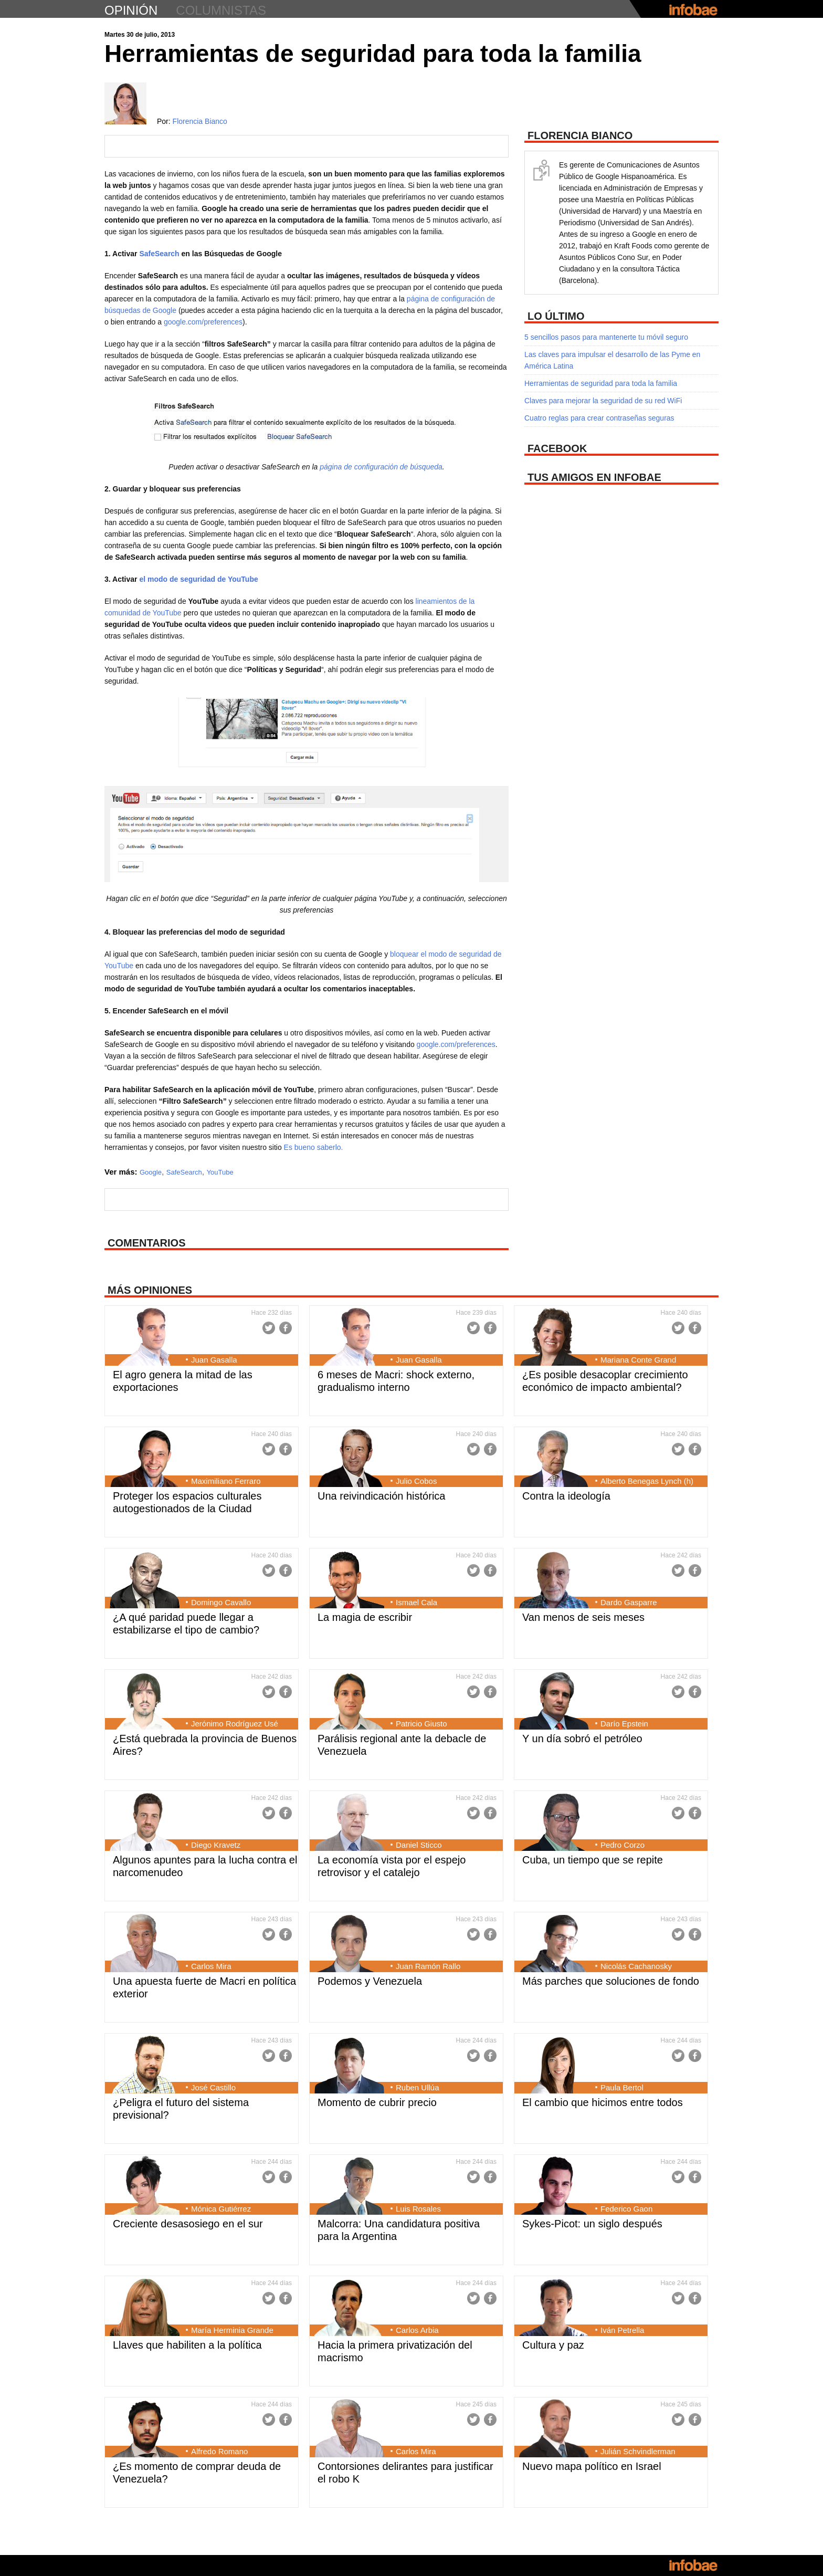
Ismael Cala (416, 1602)
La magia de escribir (365, 1617)
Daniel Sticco (419, 1844)
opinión (130, 10)
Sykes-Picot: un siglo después (592, 2223)
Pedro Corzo (622, 1844)
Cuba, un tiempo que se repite (592, 1860)
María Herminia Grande (232, 2330)
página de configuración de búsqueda (381, 467)
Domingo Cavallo (221, 1602)
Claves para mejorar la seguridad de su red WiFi (603, 400)
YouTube (220, 1172)
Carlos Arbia (417, 2330)
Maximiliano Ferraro (226, 1481)
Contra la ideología (566, 1496)
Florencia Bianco (200, 121)
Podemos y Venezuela (370, 1981)
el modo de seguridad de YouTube (198, 579)
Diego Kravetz (215, 1844)
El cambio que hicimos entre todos (602, 2102)
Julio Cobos (416, 1481)
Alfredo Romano (219, 2451)
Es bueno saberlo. (312, 1147)
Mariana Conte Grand (638, 1359)
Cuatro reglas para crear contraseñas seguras (599, 418)
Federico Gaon (626, 2208)
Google (151, 1172)
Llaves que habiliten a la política (187, 2345)
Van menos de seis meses (583, 1617)
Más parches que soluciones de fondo (610, 1981)
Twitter (268, 1328)
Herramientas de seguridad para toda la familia (600, 383)
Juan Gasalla (214, 1359)
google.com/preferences (203, 322)
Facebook (285, 1328)
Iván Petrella (622, 2330)
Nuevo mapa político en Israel (591, 2466)
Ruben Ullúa (417, 2087)
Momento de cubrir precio (377, 2102)
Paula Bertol (621, 2087)
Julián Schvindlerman (638, 2451)
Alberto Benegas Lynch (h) (646, 1481)
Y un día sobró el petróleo (582, 1738)
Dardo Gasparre (628, 1602)
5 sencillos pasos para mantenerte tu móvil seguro (606, 337)
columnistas (221, 10)
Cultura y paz (553, 2345)
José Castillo (213, 2087)
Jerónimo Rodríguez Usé (234, 1723)
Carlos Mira (211, 1966)
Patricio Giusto (421, 1723)
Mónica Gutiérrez (221, 2208)
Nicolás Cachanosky (636, 1966)
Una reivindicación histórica (381, 1496)
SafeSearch (159, 253)
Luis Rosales (418, 2208)
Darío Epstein (624, 1723)
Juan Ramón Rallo (428, 1966)
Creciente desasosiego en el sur (188, 2223)
